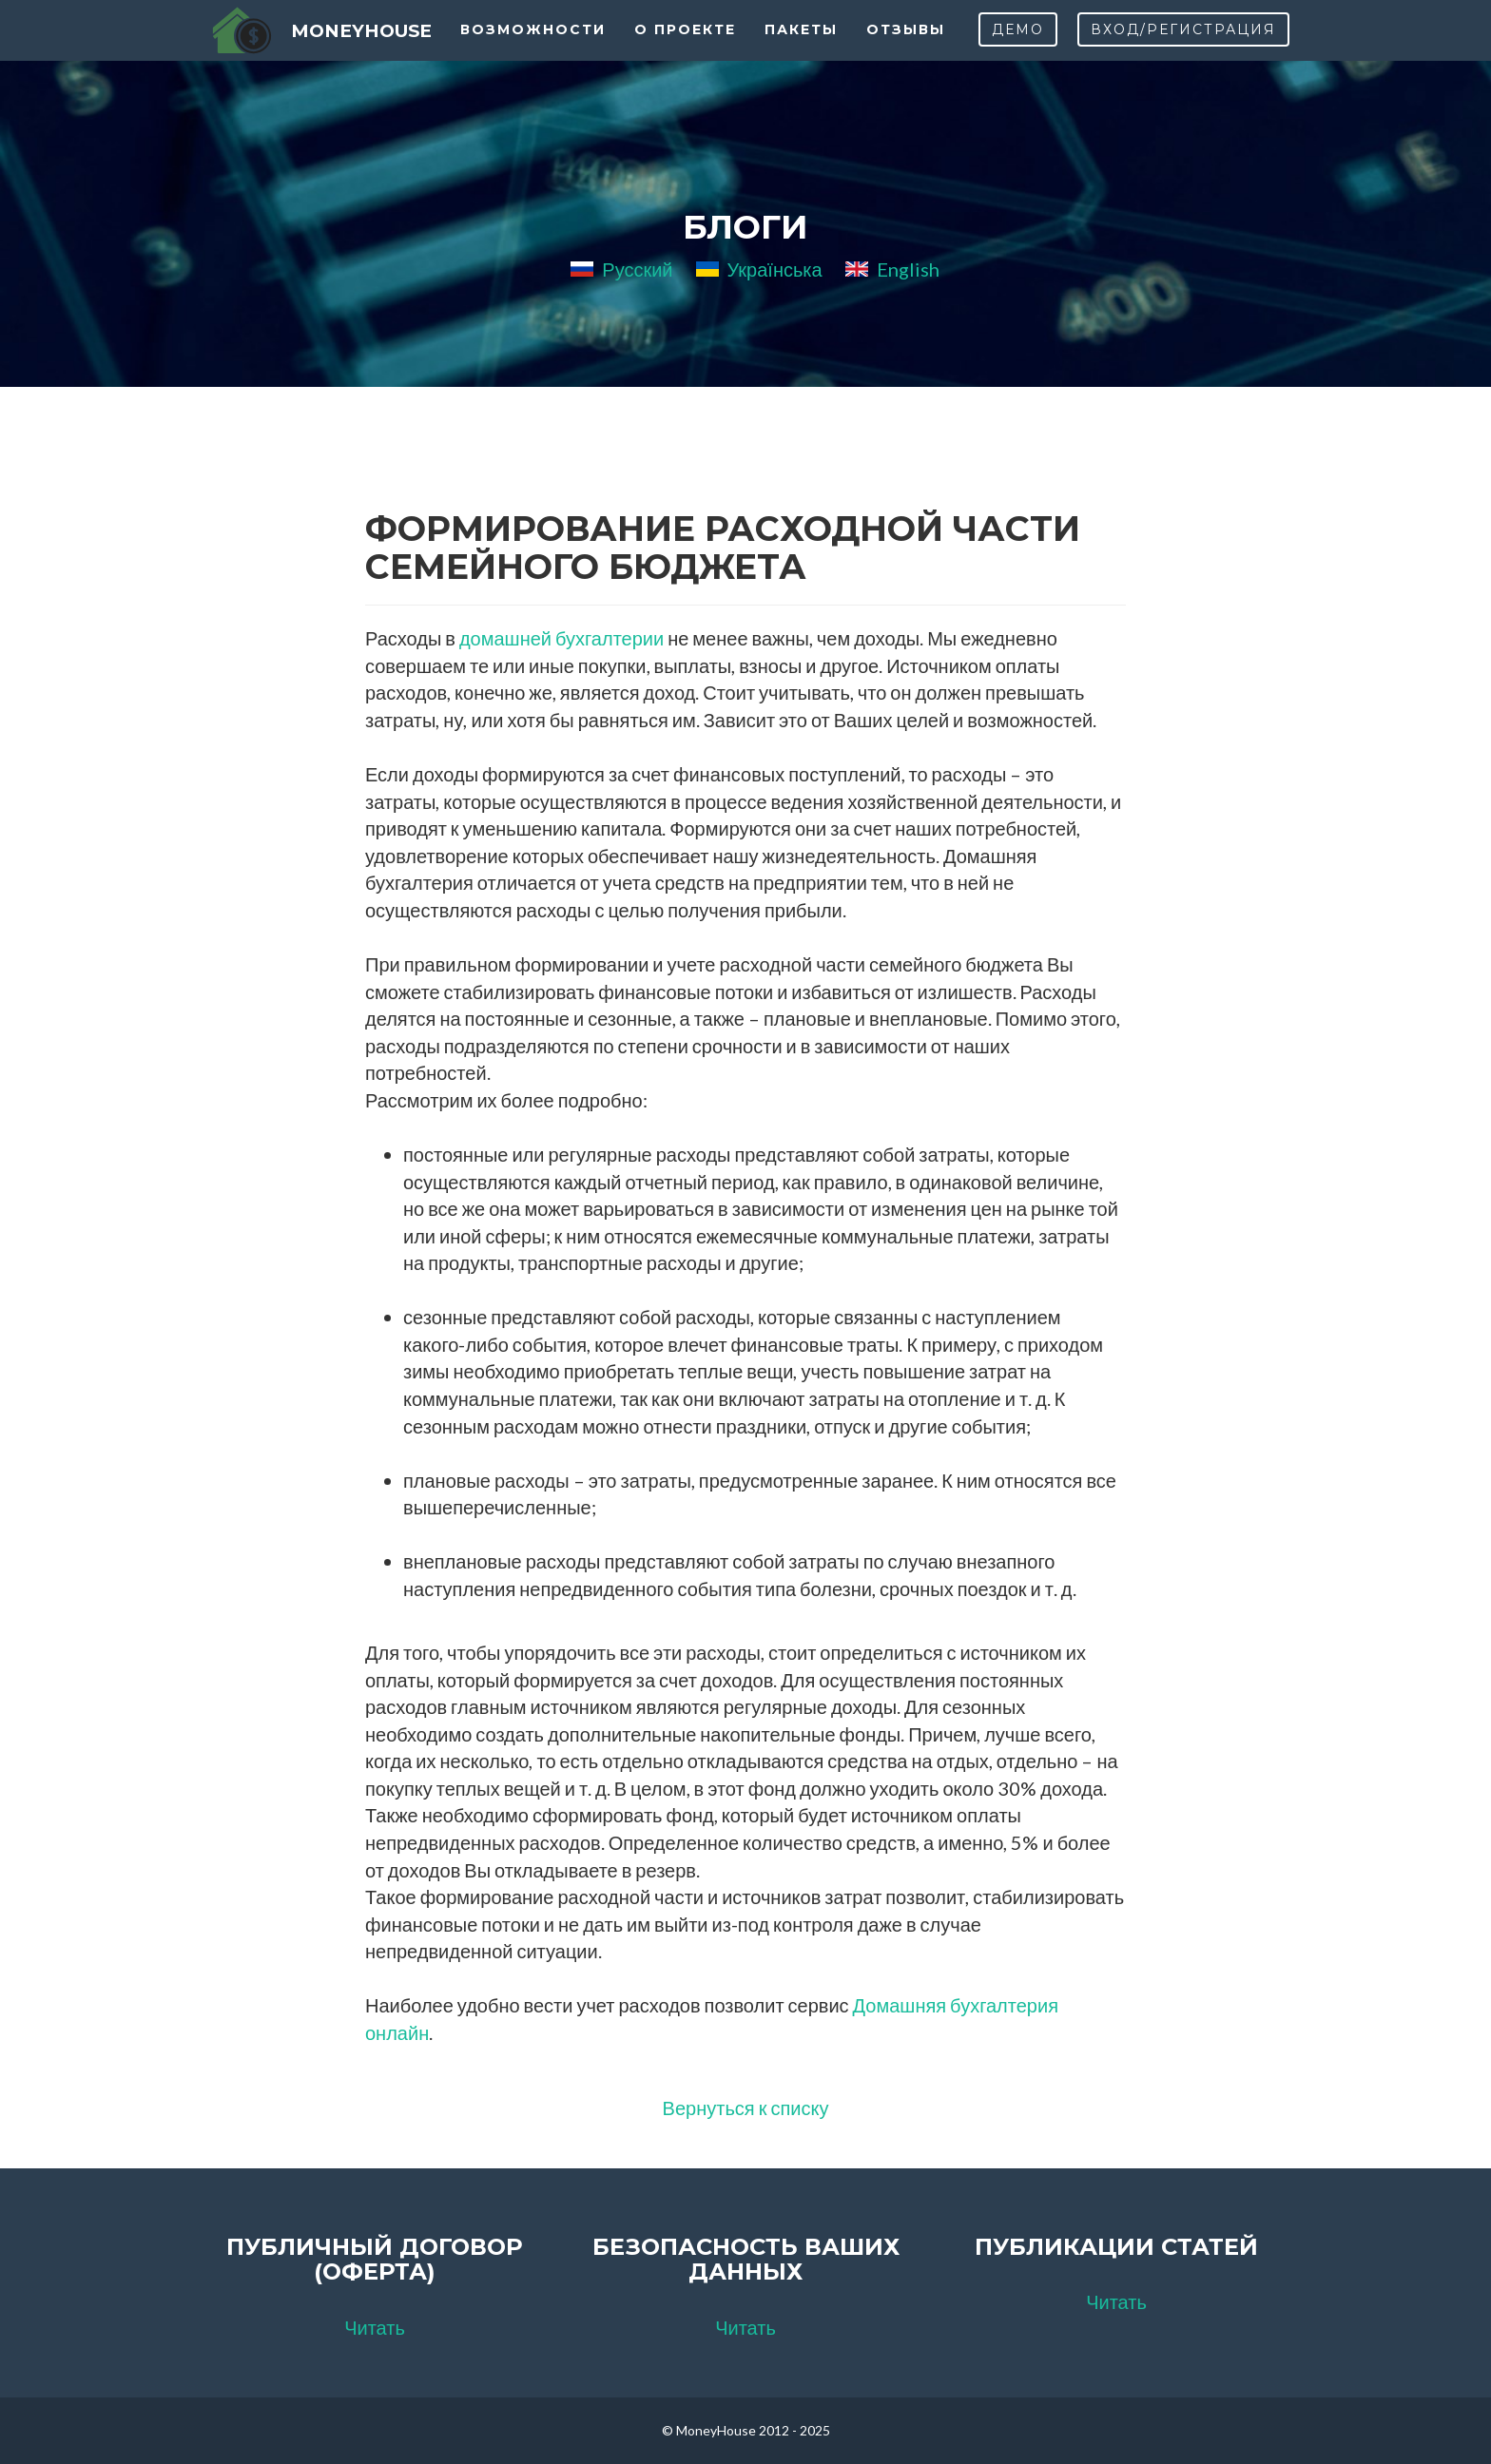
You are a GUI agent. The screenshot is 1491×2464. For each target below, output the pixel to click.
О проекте (688, 47)
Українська (759, 269)
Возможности (536, 47)
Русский (621, 269)
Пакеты (804, 47)
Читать (374, 2327)
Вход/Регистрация (1183, 47)
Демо (1018, 47)
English (892, 269)
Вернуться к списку (746, 2107)
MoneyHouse (357, 47)
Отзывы (908, 47)
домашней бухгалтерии (561, 637)
